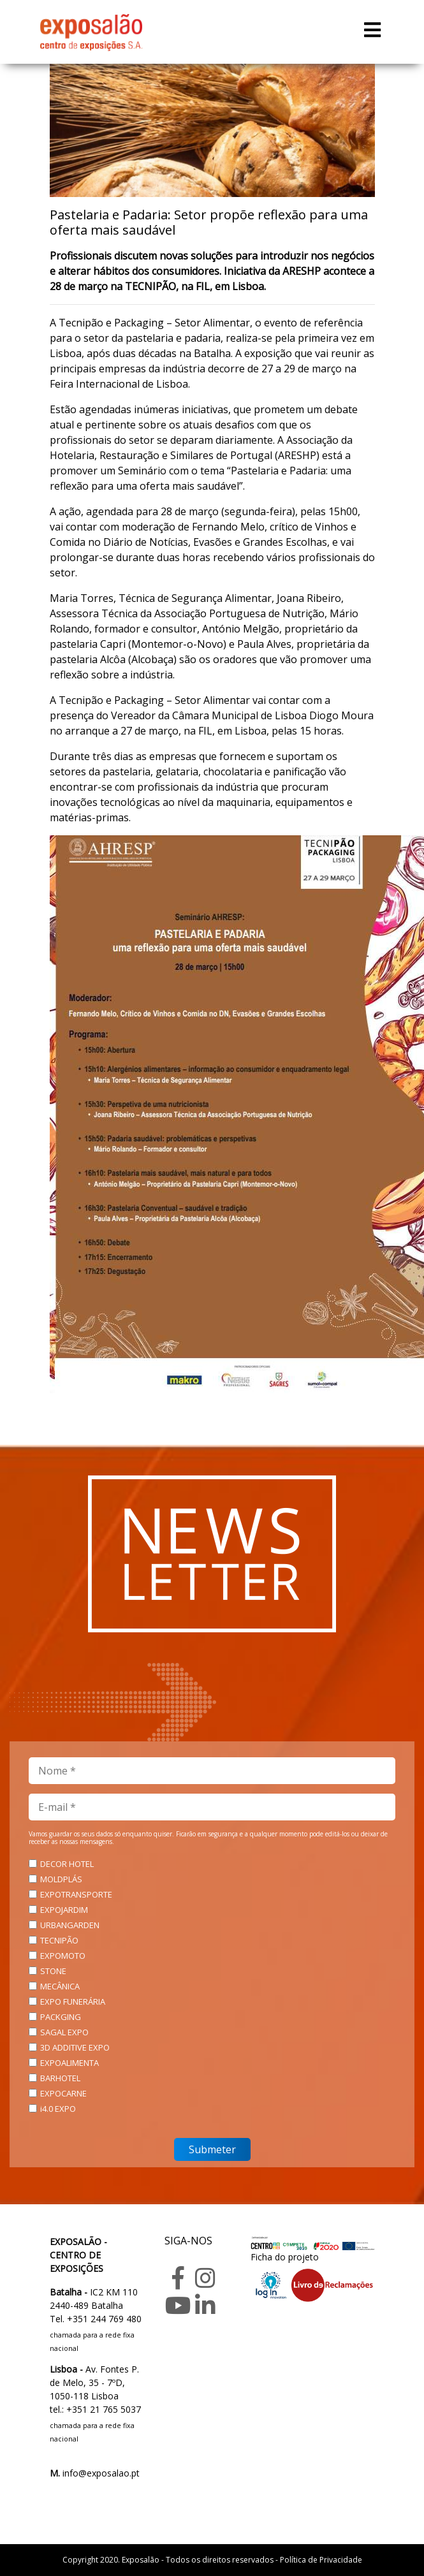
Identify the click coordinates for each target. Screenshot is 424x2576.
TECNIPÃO (59, 1940)
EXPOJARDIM (64, 1909)
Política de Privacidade (321, 2559)
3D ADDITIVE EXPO (75, 2047)
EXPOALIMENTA (69, 2062)
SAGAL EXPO (64, 2032)
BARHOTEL (60, 2078)
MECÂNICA (60, 1986)
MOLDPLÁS (61, 1879)
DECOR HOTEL (67, 1864)
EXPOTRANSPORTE (76, 1894)
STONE (53, 1971)
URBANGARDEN (69, 1925)
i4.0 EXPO (58, 2108)
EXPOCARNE (63, 2093)
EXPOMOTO (62, 1955)
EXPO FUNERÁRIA (72, 2001)
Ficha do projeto (285, 2257)
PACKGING (60, 2017)
